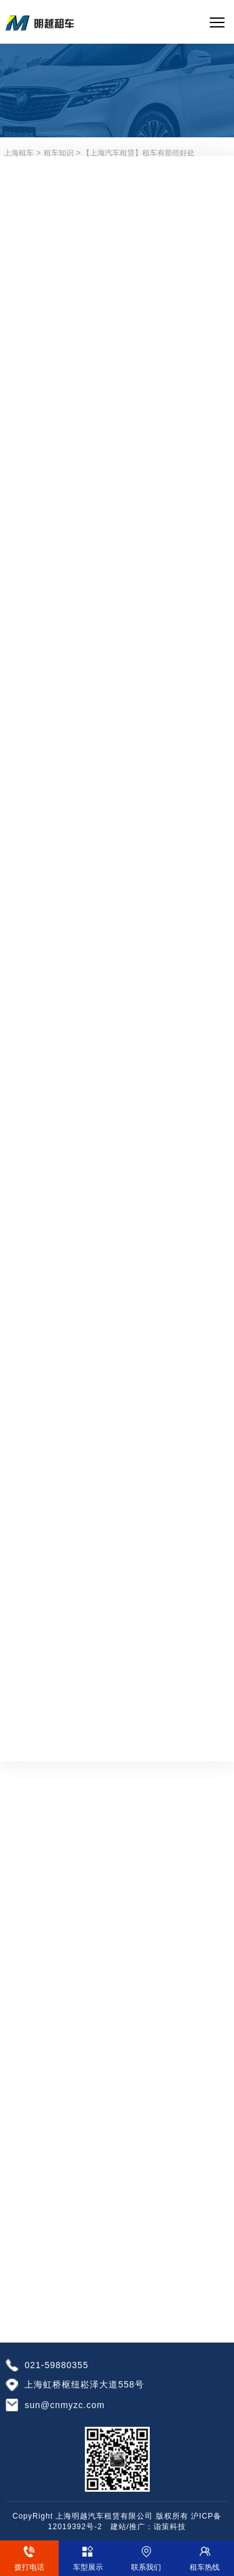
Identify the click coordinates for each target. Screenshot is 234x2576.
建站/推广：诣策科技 (148, 2526)
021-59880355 (56, 2365)
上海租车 (19, 153)
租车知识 (59, 153)
